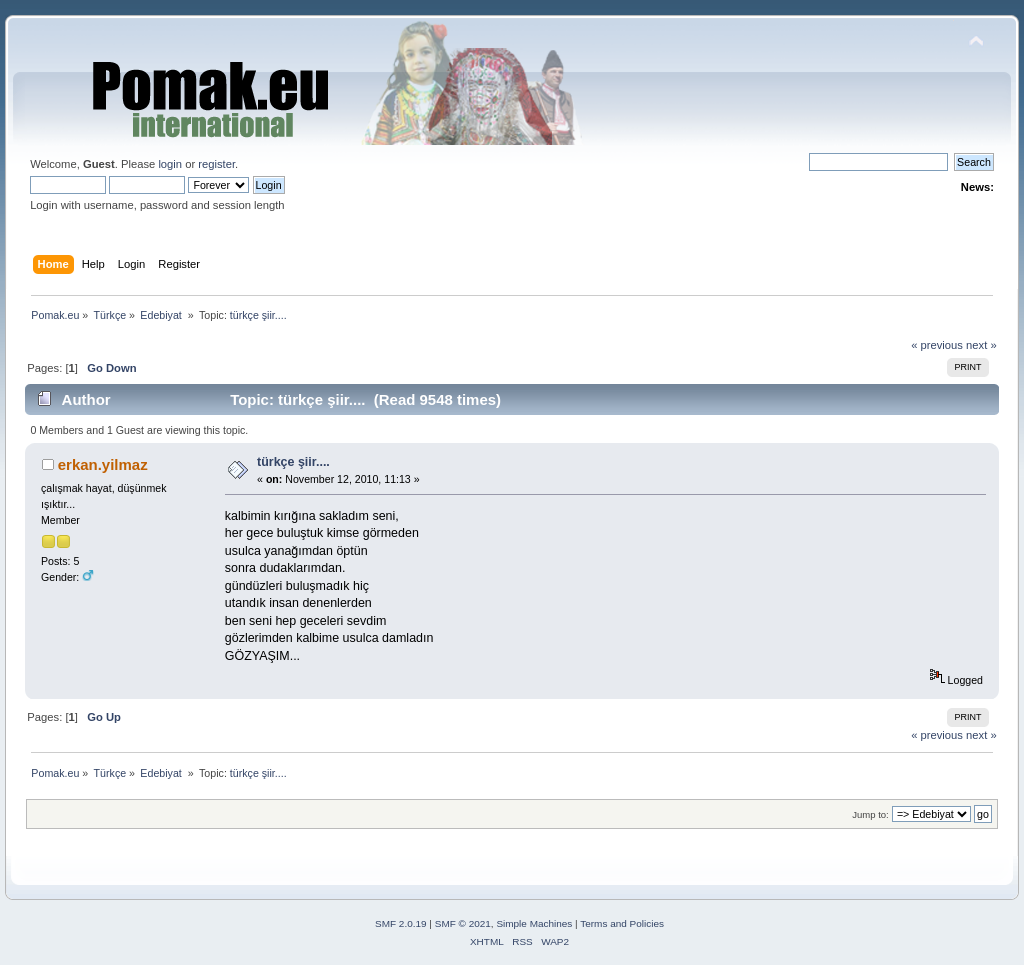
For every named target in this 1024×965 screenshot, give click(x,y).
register (216, 164)
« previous (937, 345)
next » (981, 345)
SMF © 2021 (463, 923)
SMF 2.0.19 (401, 923)
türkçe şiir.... (293, 462)
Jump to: (870, 814)
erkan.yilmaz (103, 464)
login (170, 164)
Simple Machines (534, 923)
